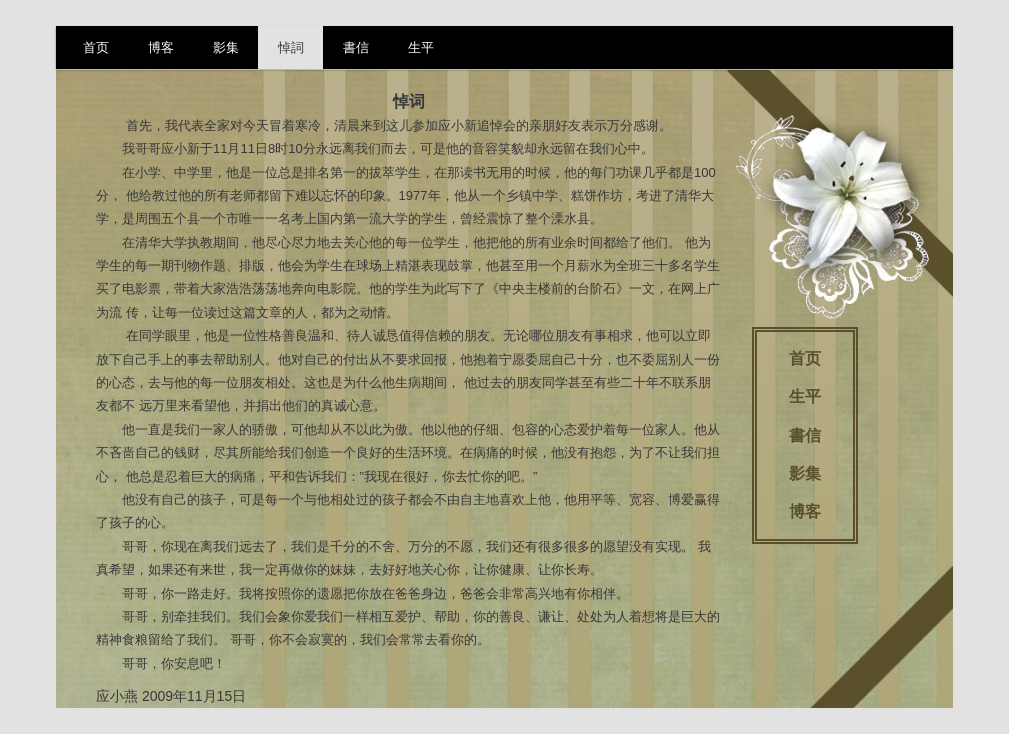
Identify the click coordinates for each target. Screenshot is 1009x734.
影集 (226, 47)
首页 (96, 47)
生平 (421, 47)
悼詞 (291, 47)
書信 (356, 47)
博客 (161, 47)
